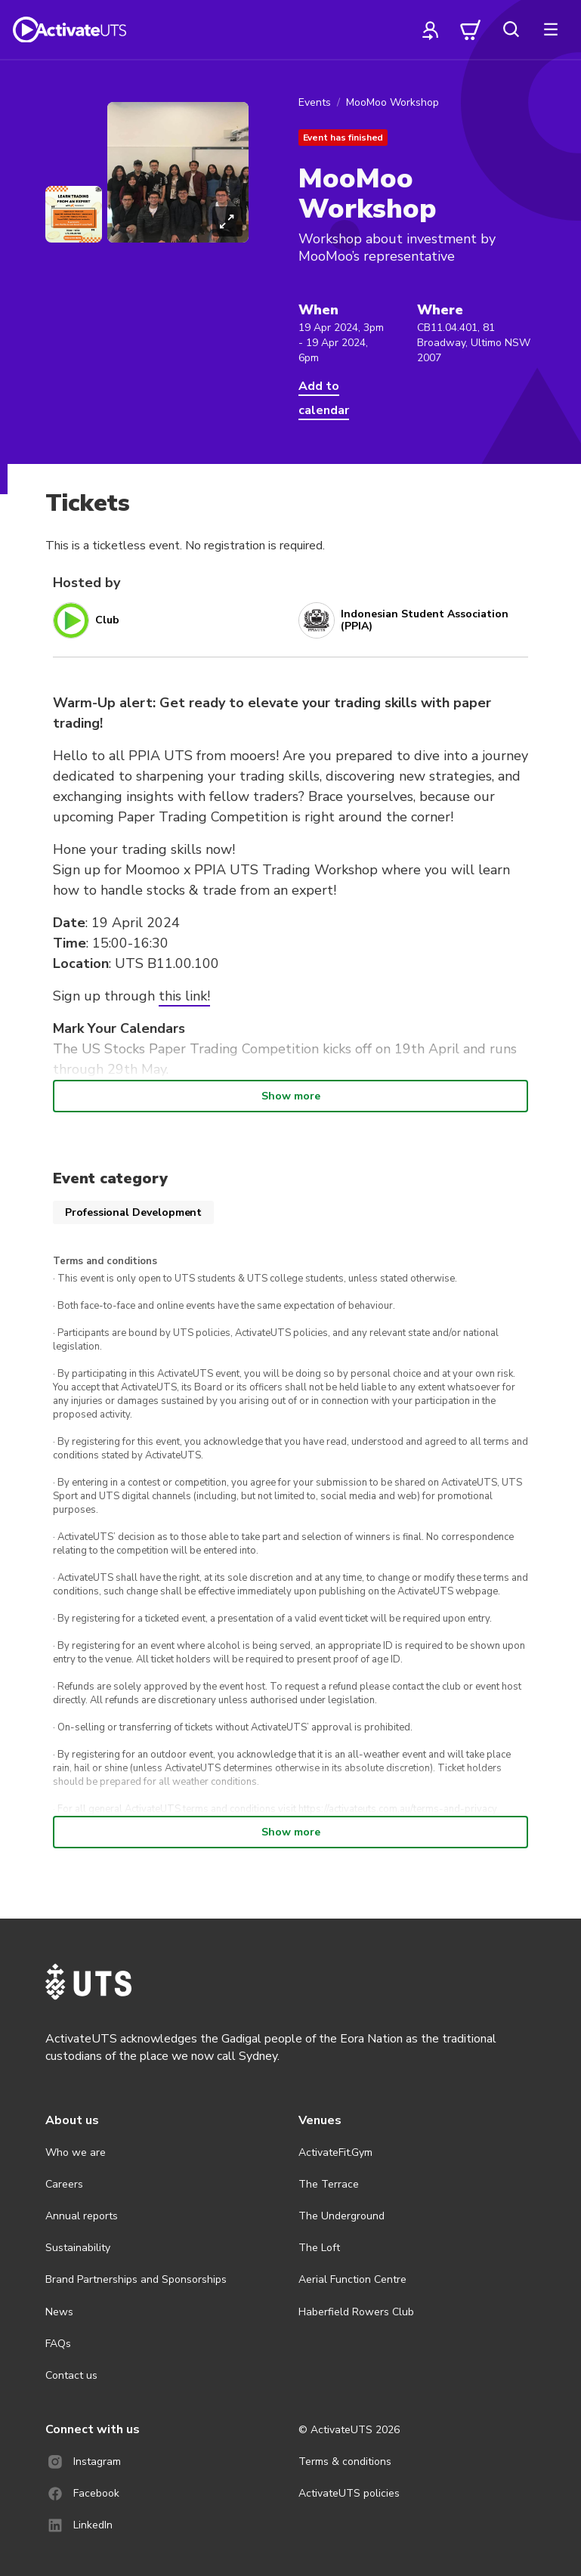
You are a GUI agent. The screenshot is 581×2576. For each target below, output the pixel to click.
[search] (510, 29)
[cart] (470, 29)
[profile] (430, 29)
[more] (550, 29)
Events (314, 102)
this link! (184, 996)
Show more (290, 1096)
